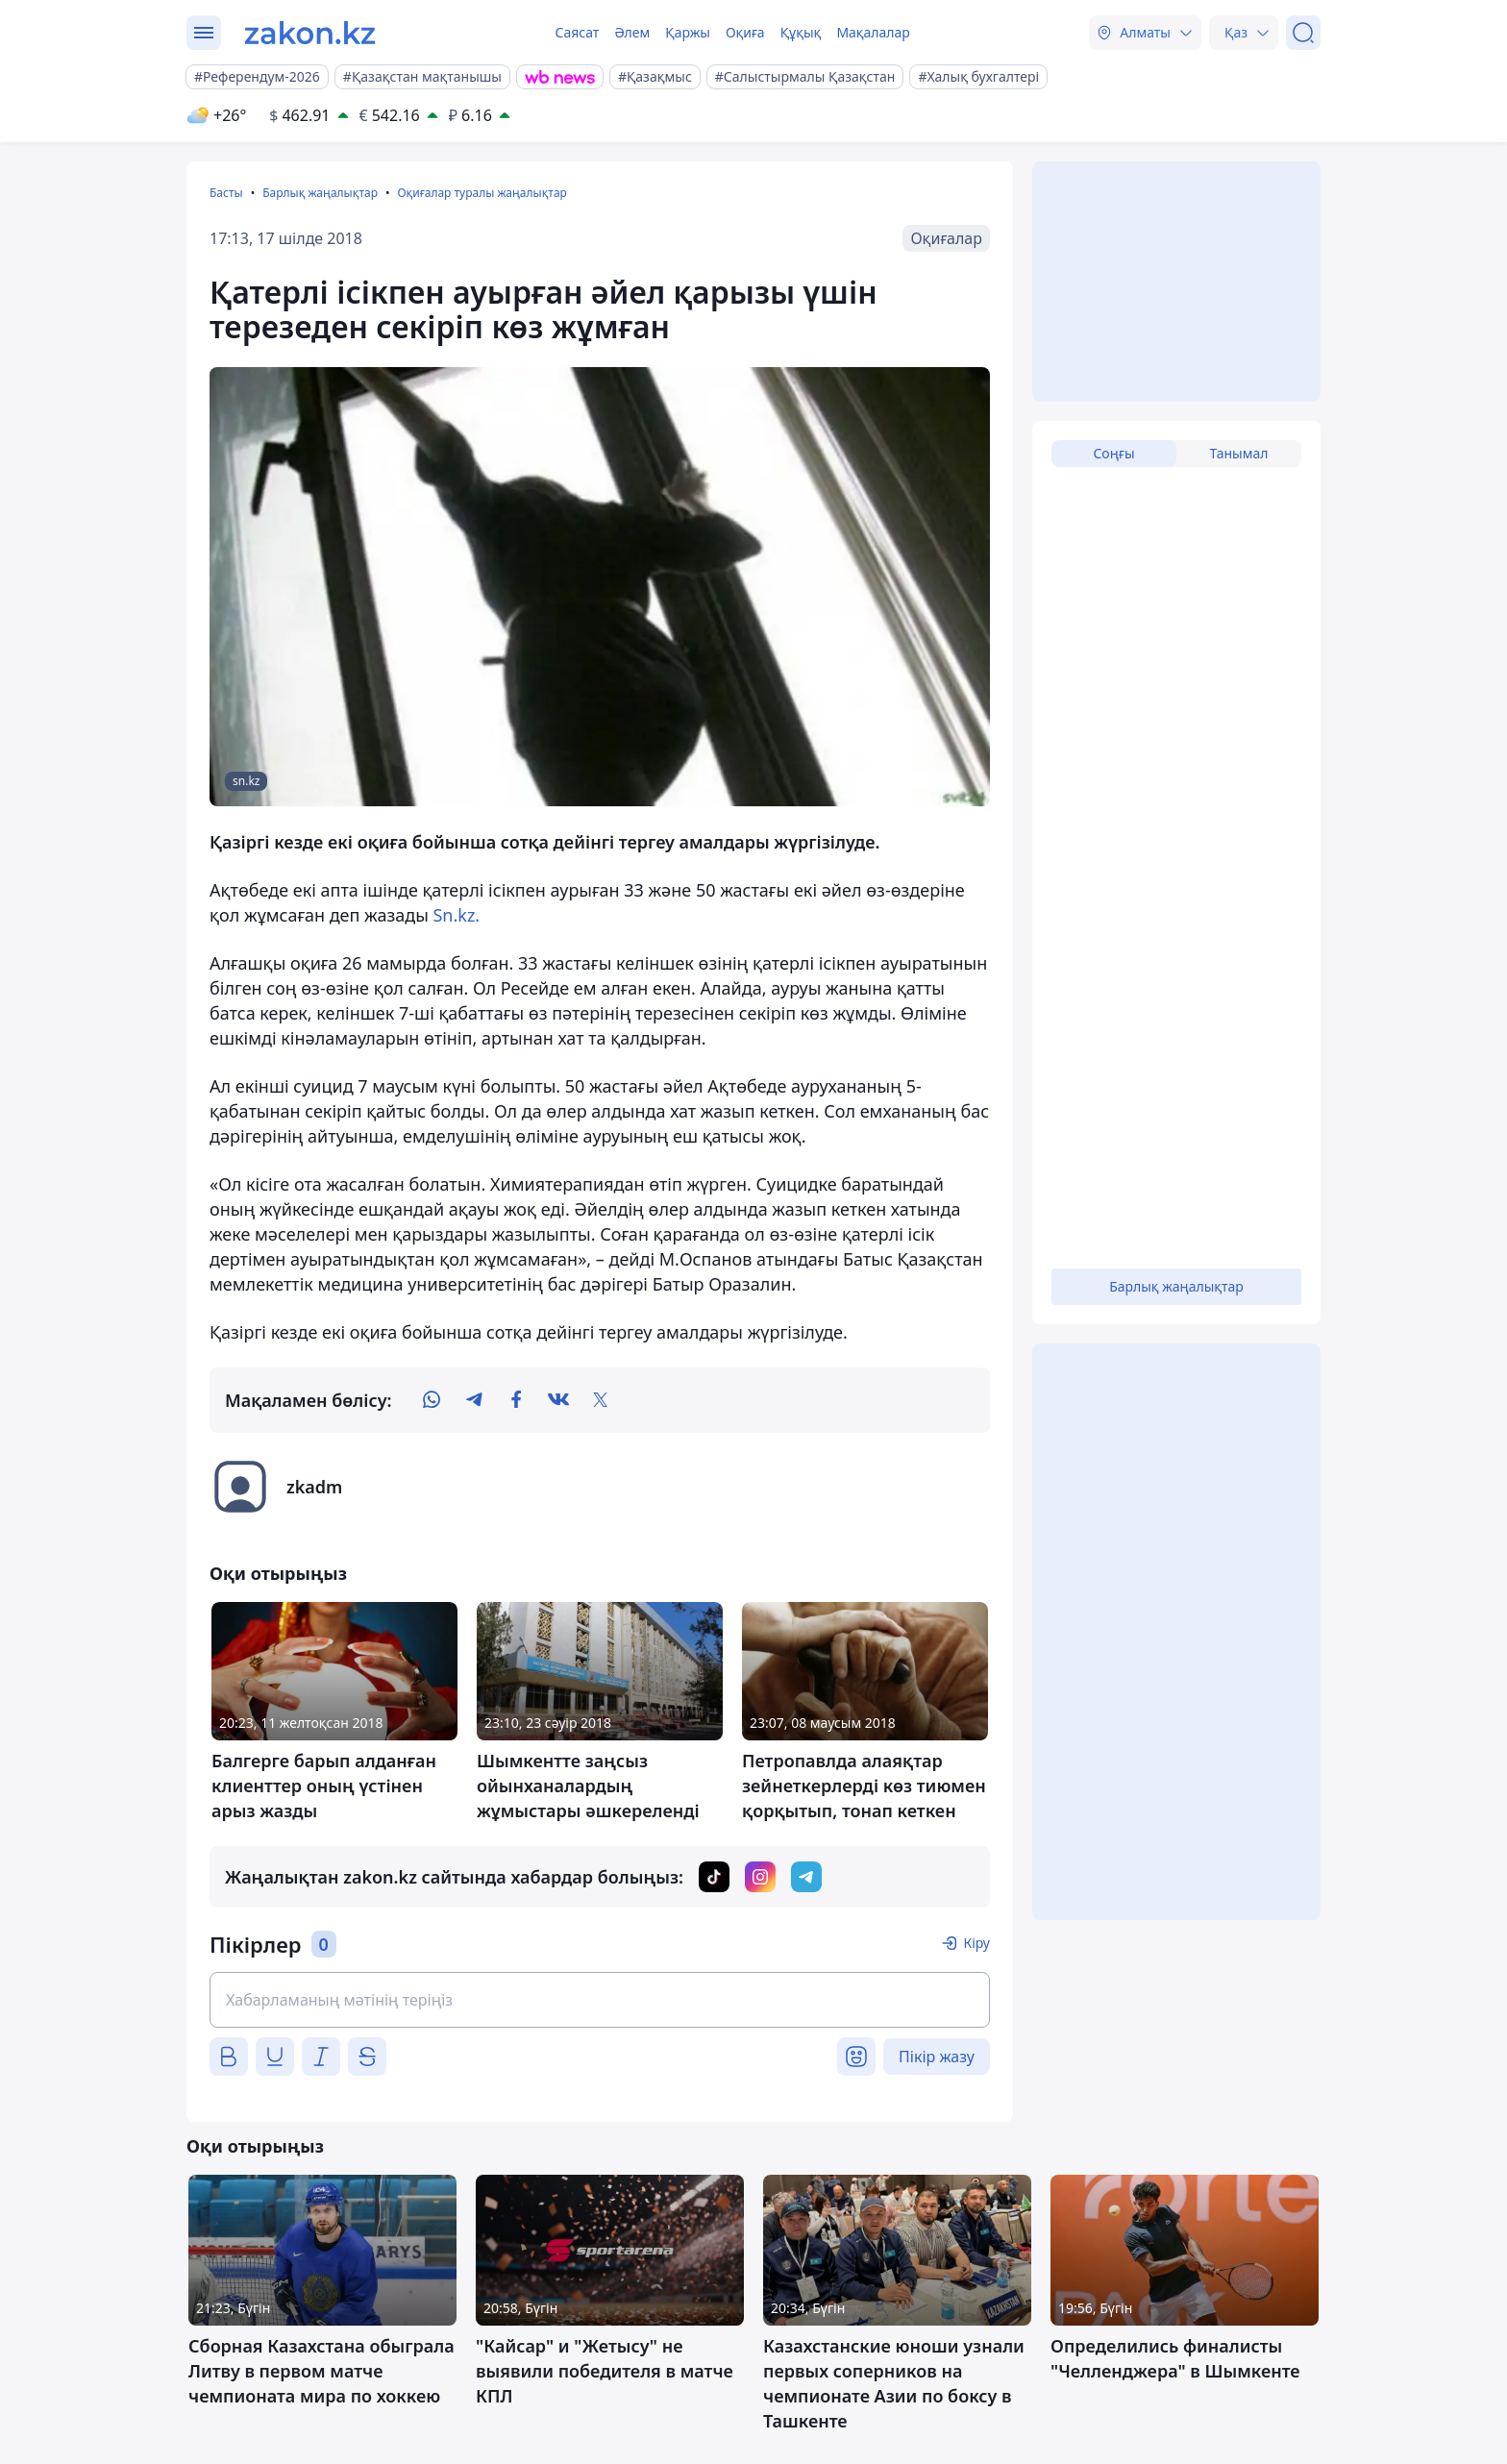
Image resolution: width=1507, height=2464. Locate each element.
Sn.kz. (456, 914)
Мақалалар (872, 32)
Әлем (632, 32)
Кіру (976, 1943)
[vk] (558, 1400)
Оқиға (745, 32)
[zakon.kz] (310, 32)
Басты (226, 193)
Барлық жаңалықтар (320, 193)
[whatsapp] (431, 1400)
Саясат (577, 32)
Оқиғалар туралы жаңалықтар (481, 193)
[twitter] (600, 1400)
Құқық (801, 32)
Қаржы (687, 32)
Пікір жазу (937, 2056)
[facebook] (516, 1400)
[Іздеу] (1303, 32)
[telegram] (474, 1400)
